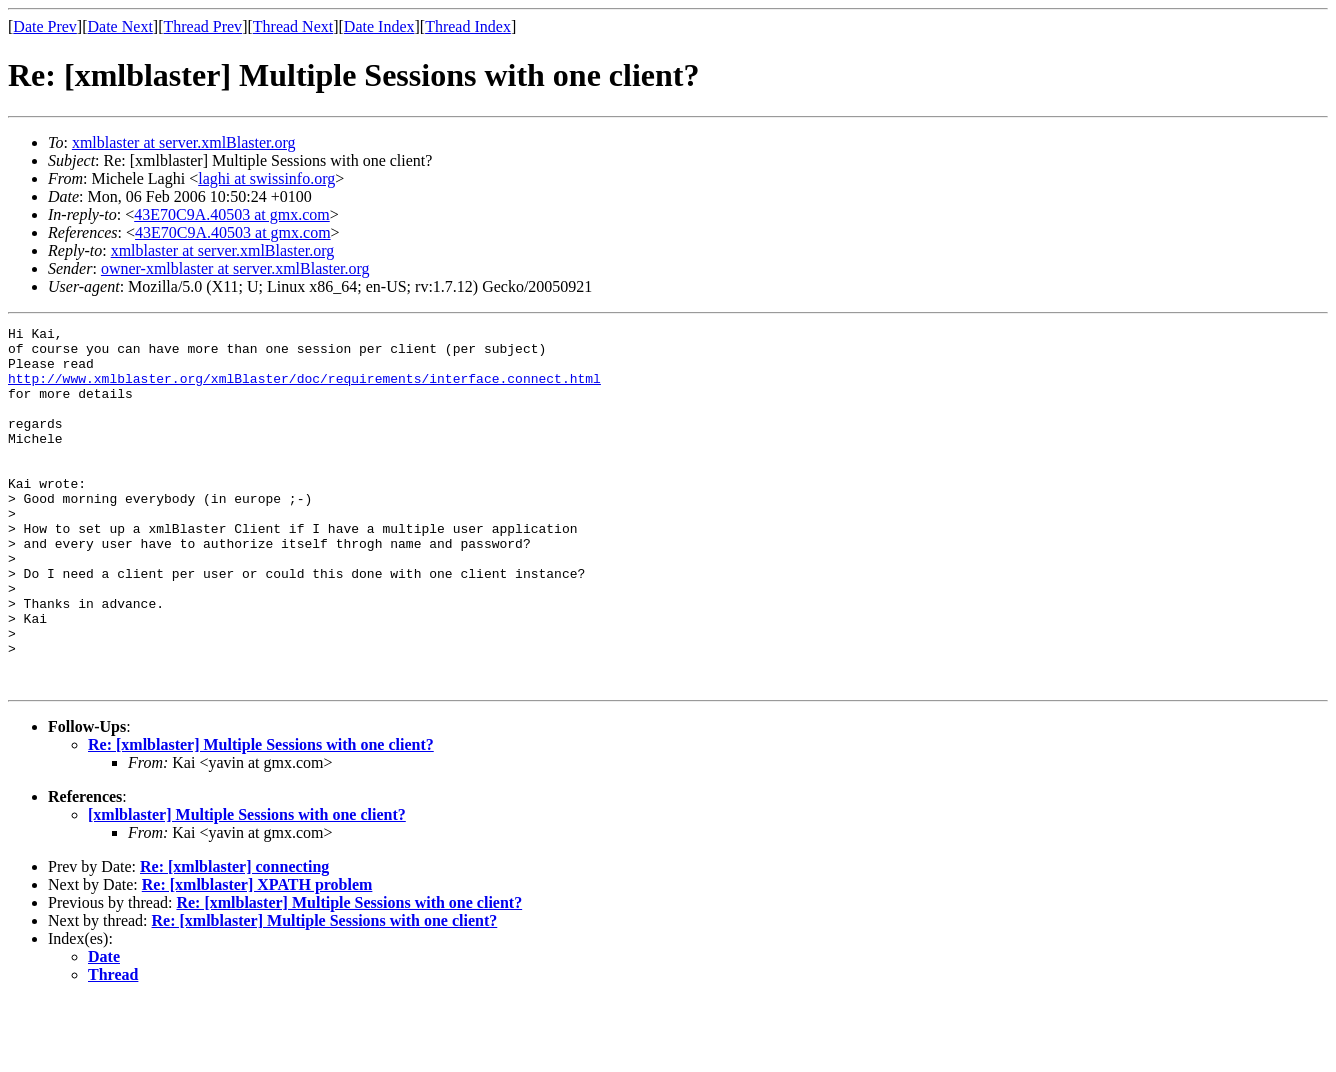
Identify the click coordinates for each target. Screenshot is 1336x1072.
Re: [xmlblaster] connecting (234, 938)
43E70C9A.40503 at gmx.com (232, 214)
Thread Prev (202, 26)
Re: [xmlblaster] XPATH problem (257, 956)
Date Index (379, 26)
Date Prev (45, 26)
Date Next (120, 26)
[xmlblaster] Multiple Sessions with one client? (247, 886)
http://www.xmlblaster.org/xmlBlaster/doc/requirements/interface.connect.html (304, 390)
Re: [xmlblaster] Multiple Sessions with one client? (261, 816)
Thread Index (468, 26)
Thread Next (293, 26)
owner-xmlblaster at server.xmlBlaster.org (235, 268)
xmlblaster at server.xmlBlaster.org (184, 142)
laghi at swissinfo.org (266, 178)
